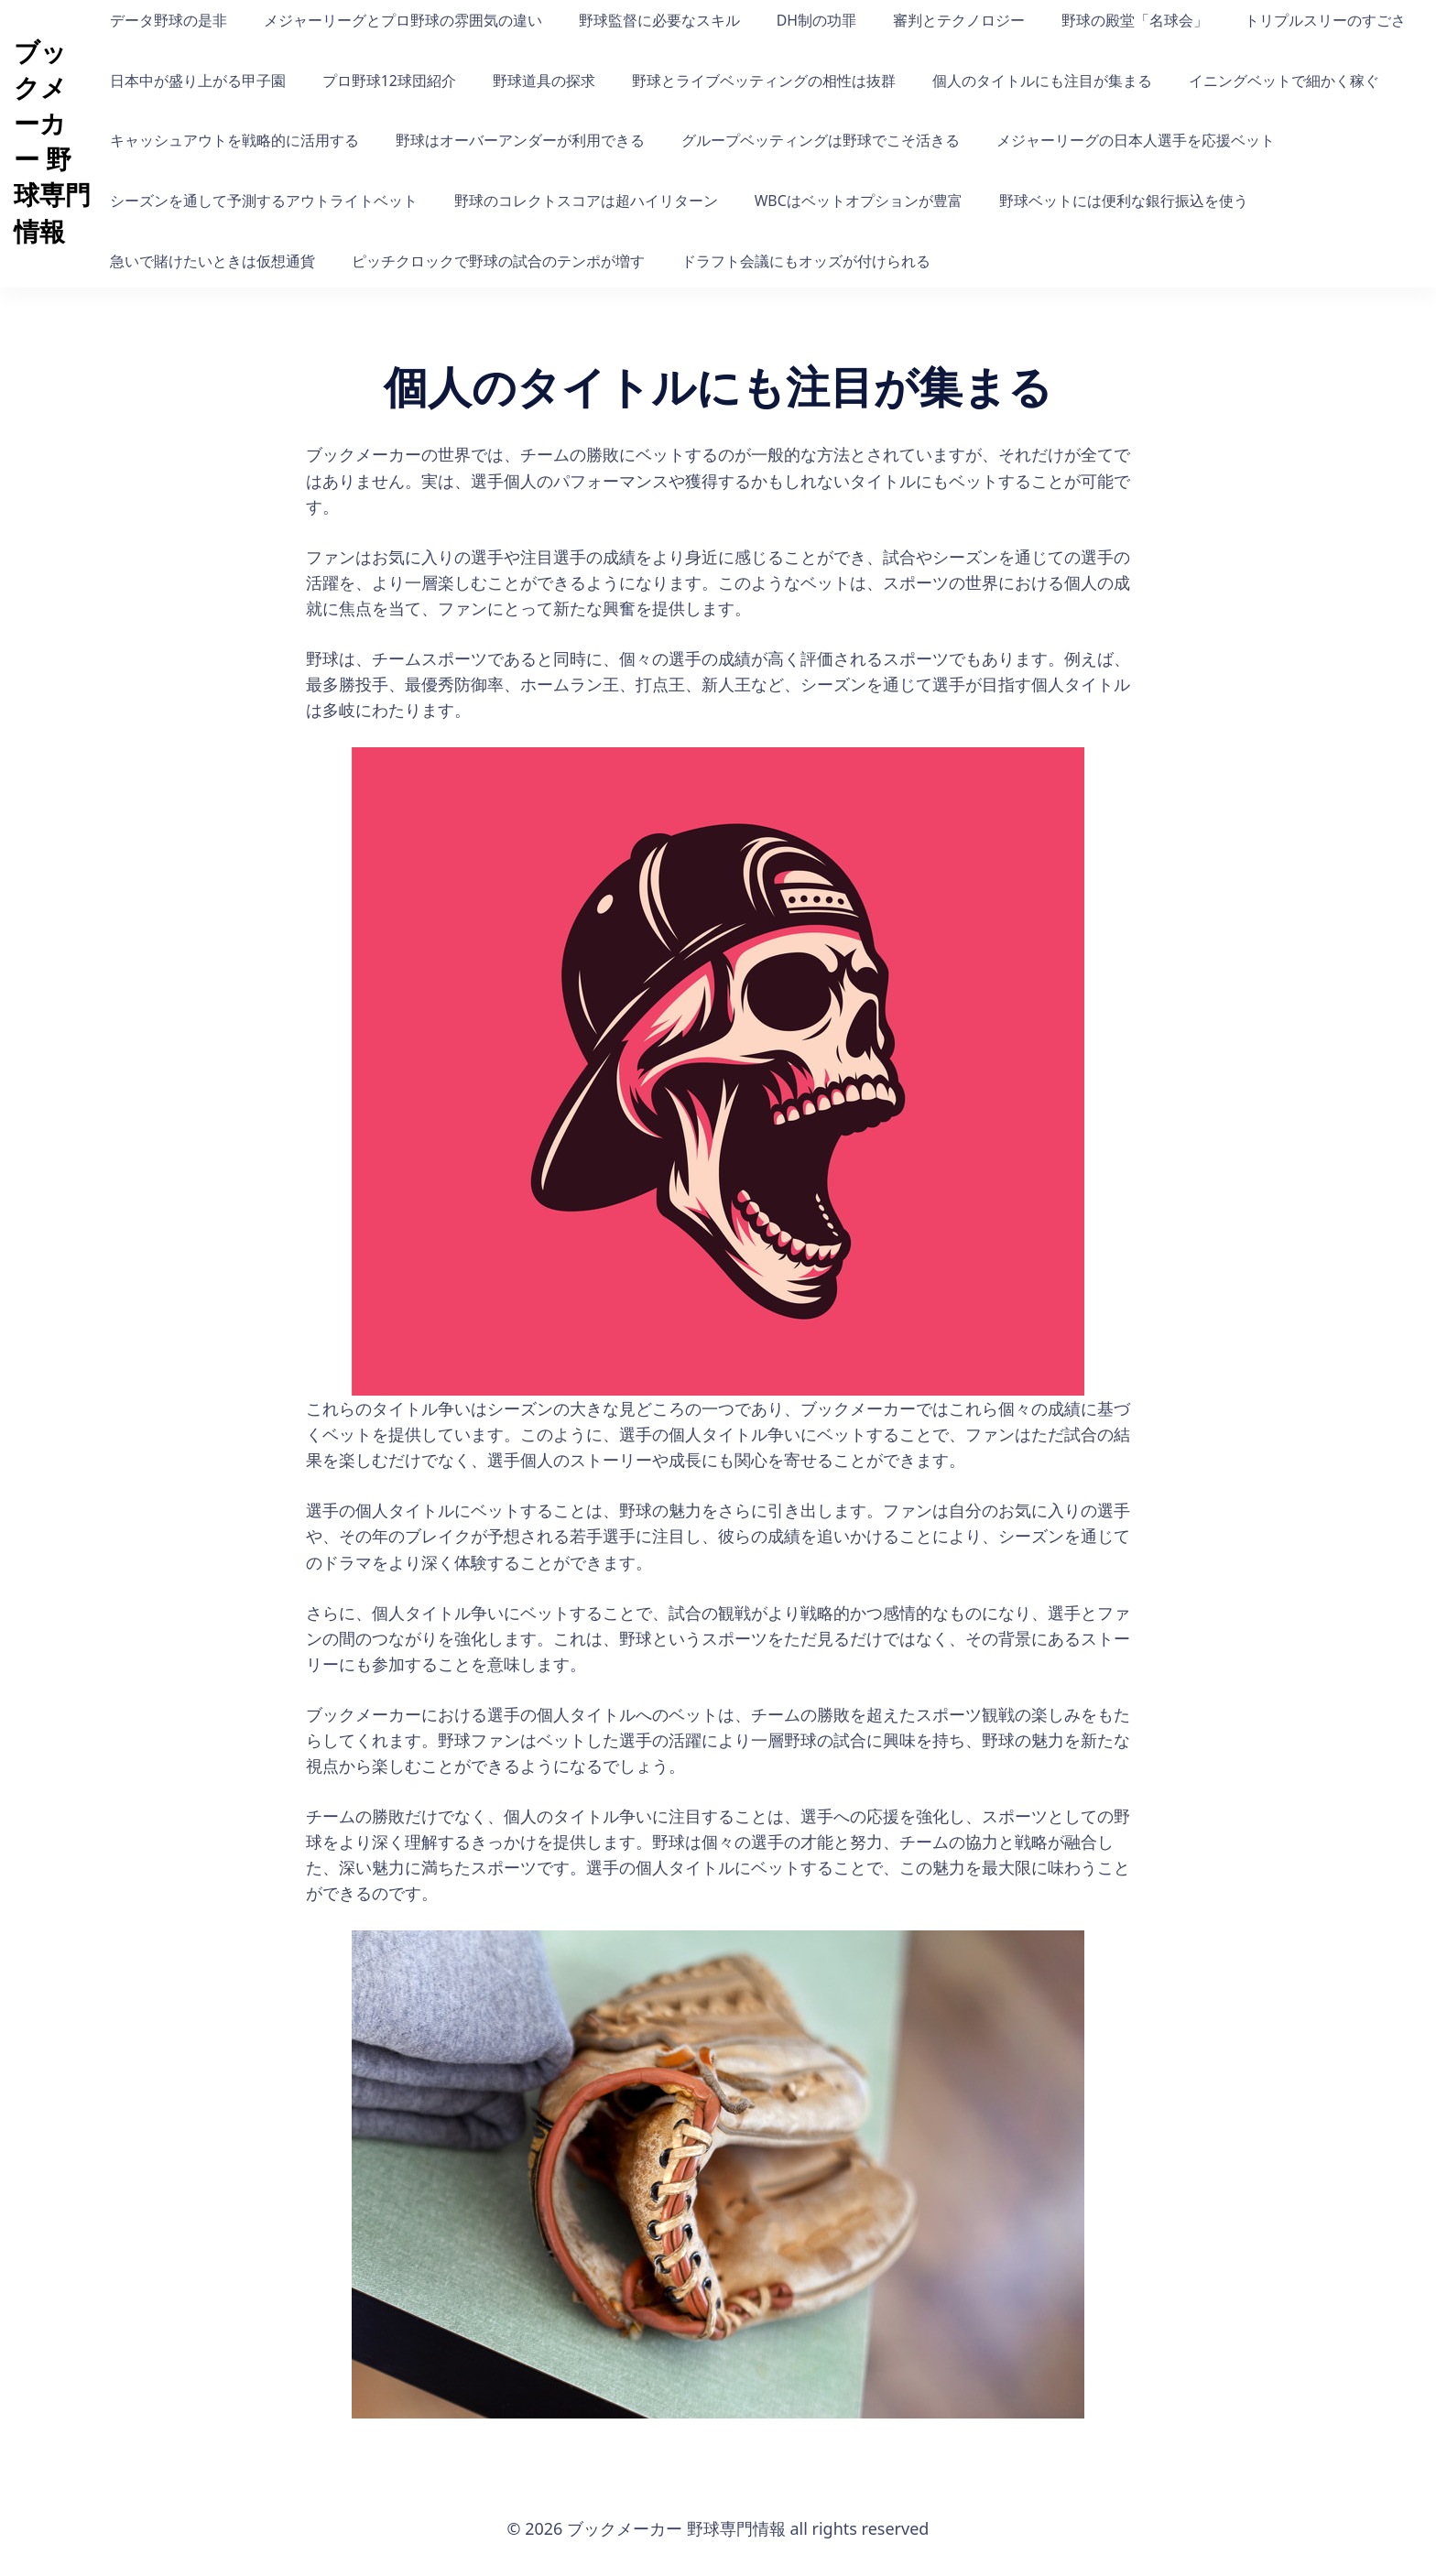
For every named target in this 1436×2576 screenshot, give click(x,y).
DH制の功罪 (816, 20)
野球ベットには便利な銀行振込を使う (1123, 200)
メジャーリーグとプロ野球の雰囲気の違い (403, 20)
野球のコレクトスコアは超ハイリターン (586, 200)
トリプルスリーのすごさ (1325, 20)
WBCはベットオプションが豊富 (859, 200)
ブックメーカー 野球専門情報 (52, 141)
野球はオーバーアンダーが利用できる (520, 140)
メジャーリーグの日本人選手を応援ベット (1135, 140)
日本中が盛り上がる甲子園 (198, 81)
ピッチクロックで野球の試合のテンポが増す (498, 261)
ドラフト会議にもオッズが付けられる (805, 261)
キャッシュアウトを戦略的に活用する (234, 140)
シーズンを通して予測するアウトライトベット (264, 200)
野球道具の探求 (544, 81)
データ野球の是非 (168, 20)
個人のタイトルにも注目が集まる (1042, 81)
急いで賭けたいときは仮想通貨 (212, 261)
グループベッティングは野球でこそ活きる (820, 140)
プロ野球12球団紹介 (389, 81)
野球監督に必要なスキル (659, 20)
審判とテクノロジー (959, 20)
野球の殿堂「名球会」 (1134, 20)
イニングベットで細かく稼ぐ (1284, 81)
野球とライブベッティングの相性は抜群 (764, 81)
